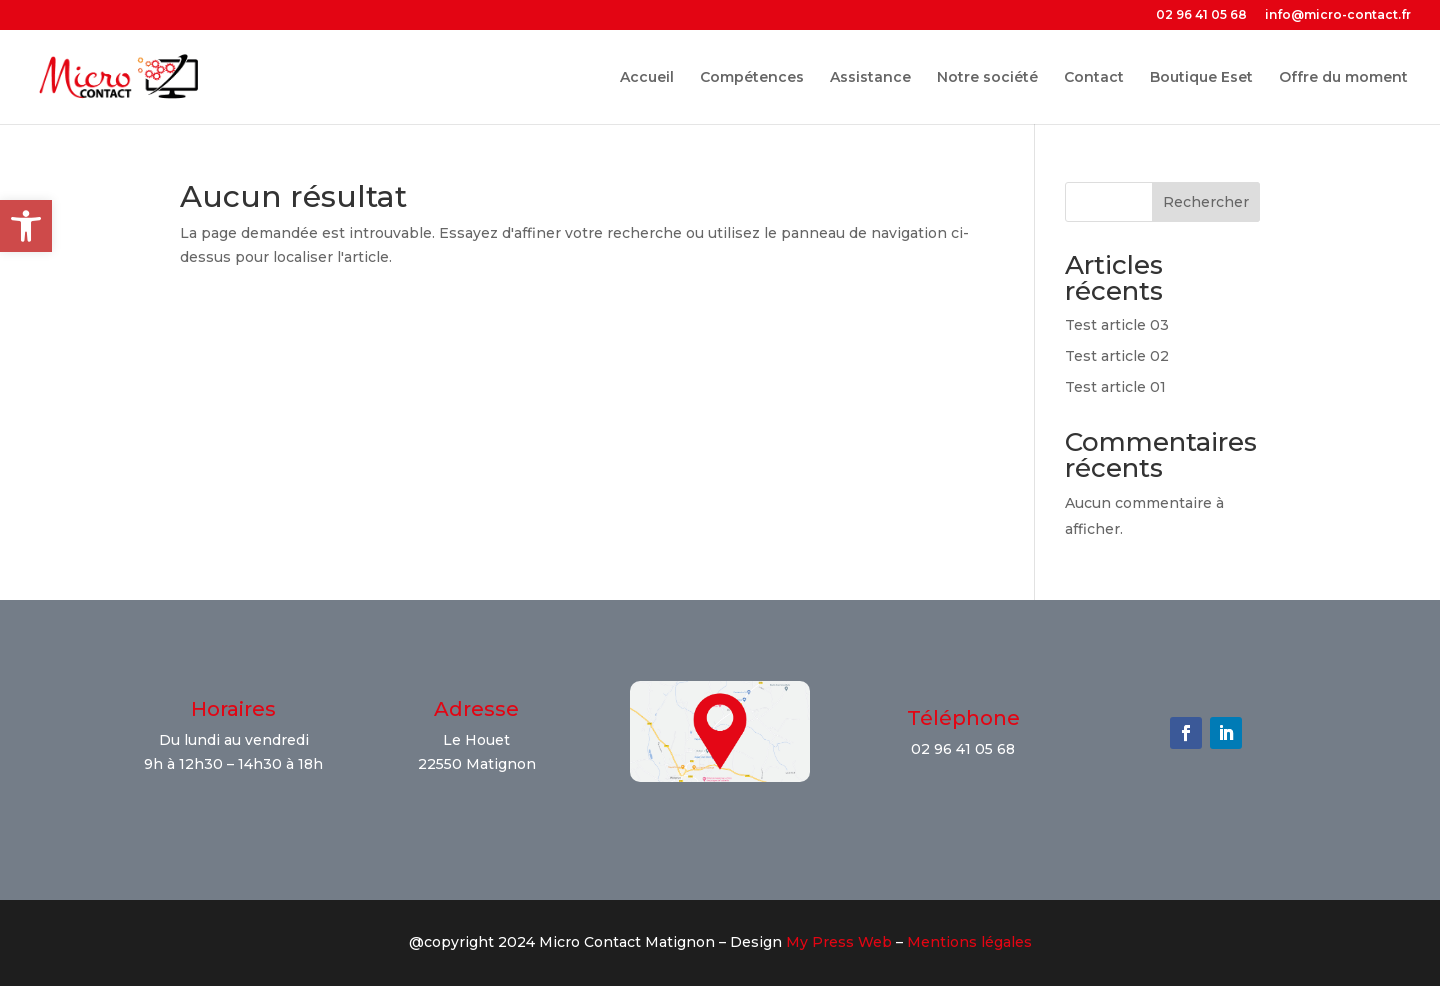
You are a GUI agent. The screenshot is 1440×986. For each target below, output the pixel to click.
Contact (1094, 78)
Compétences (752, 78)
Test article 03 (1117, 325)
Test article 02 (1117, 356)
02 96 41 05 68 (1201, 15)
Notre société (987, 78)
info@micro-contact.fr (1338, 15)
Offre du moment (1343, 78)
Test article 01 (1115, 387)
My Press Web (839, 942)
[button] (26, 226)
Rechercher (1206, 202)
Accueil (647, 78)
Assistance (870, 78)
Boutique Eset (1201, 78)
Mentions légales (969, 942)
